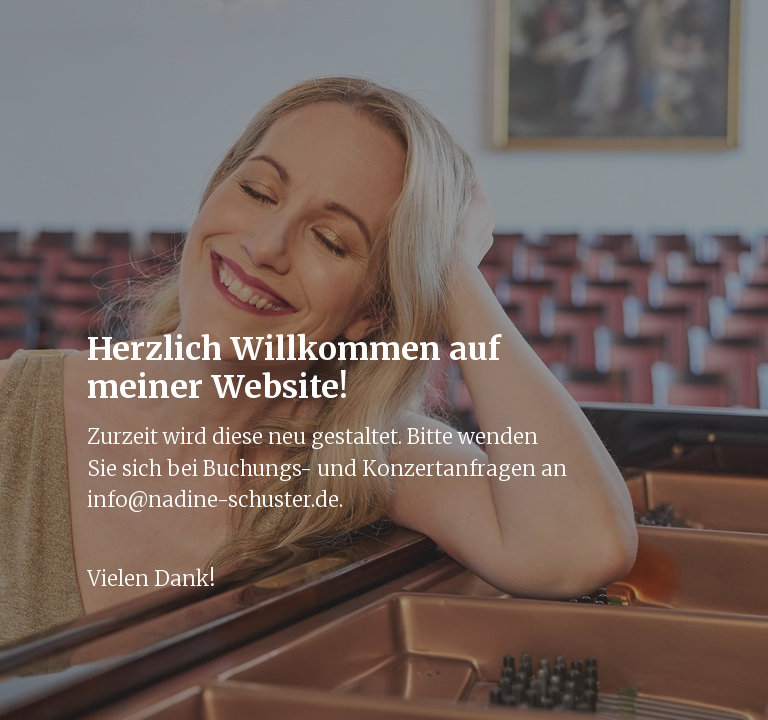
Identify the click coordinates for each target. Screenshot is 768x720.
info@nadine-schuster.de (213, 500)
